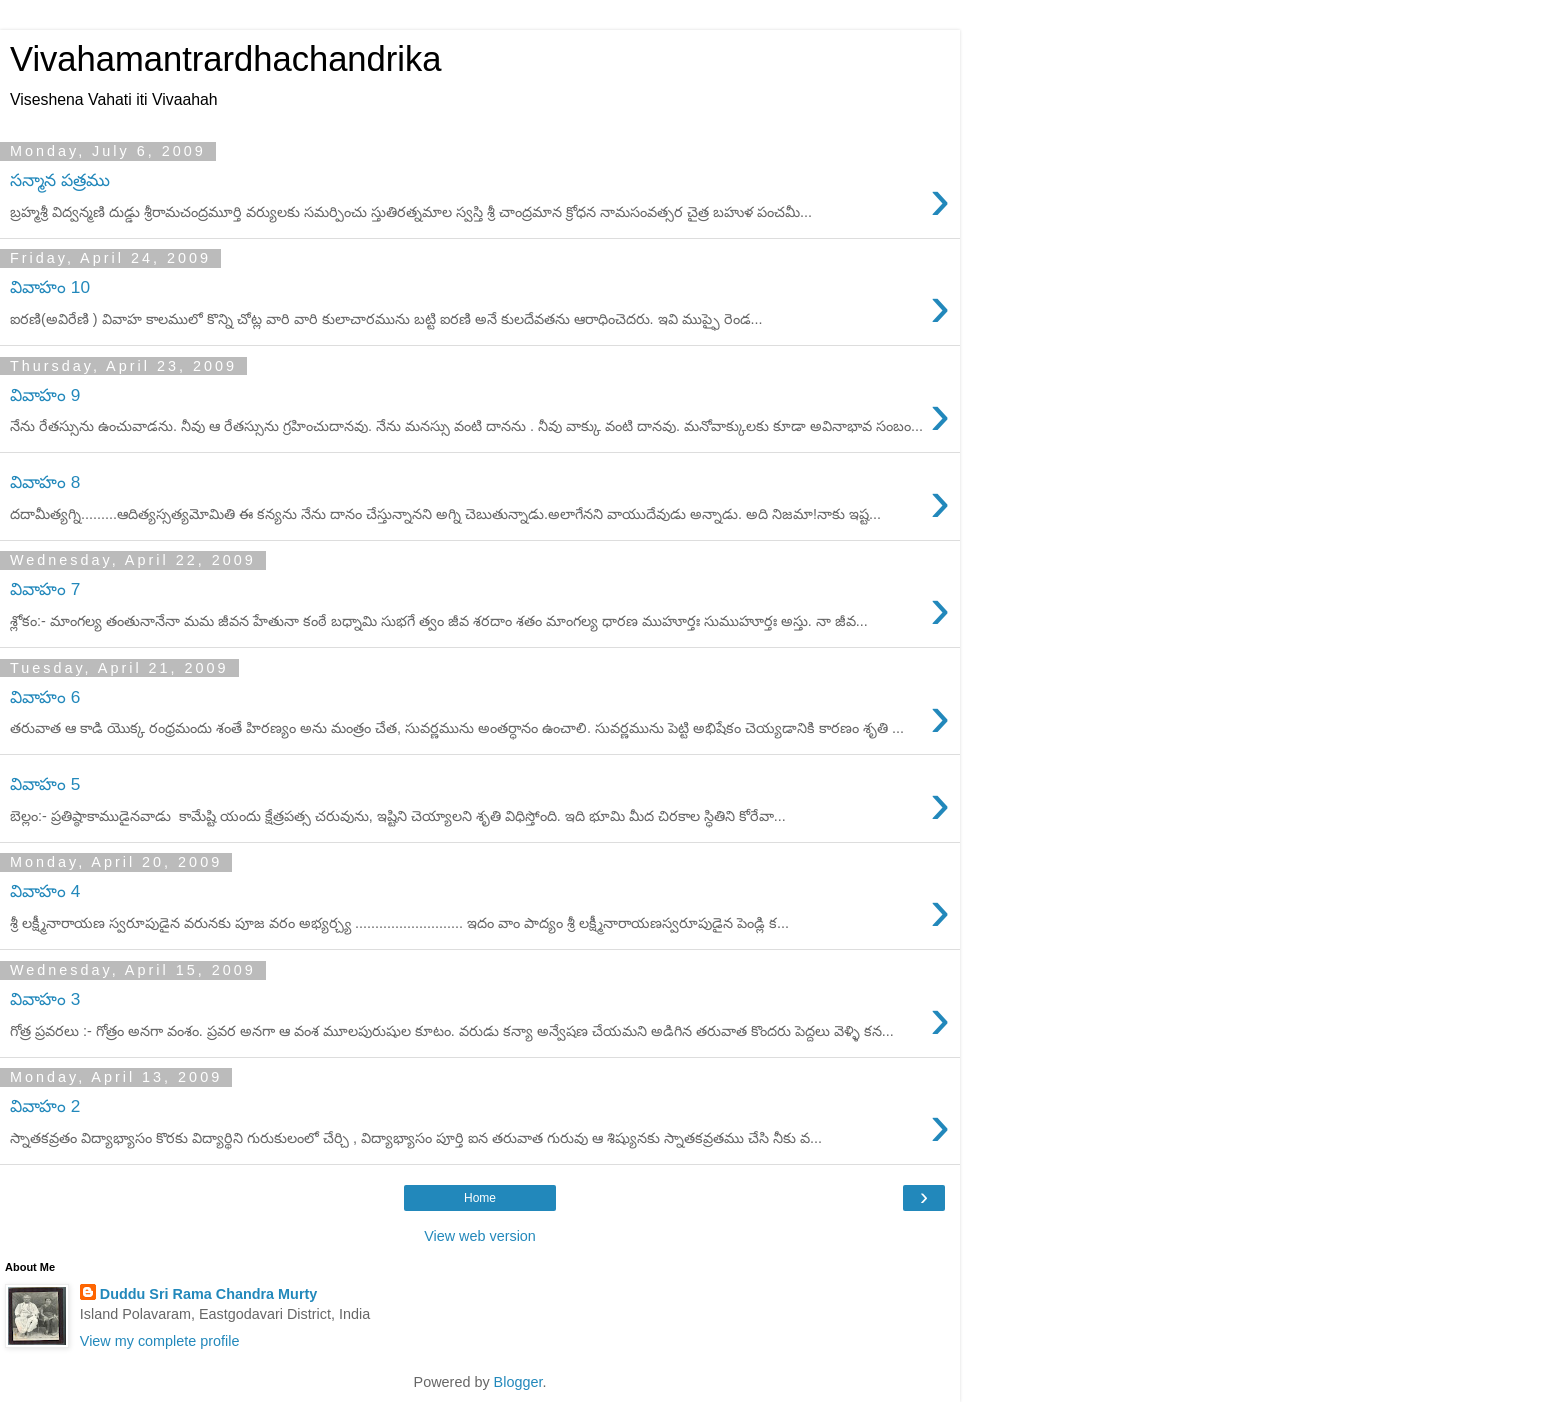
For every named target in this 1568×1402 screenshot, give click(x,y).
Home (480, 1198)
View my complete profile (160, 1341)
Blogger (518, 1382)
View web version (480, 1236)
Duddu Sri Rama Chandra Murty (208, 1294)
